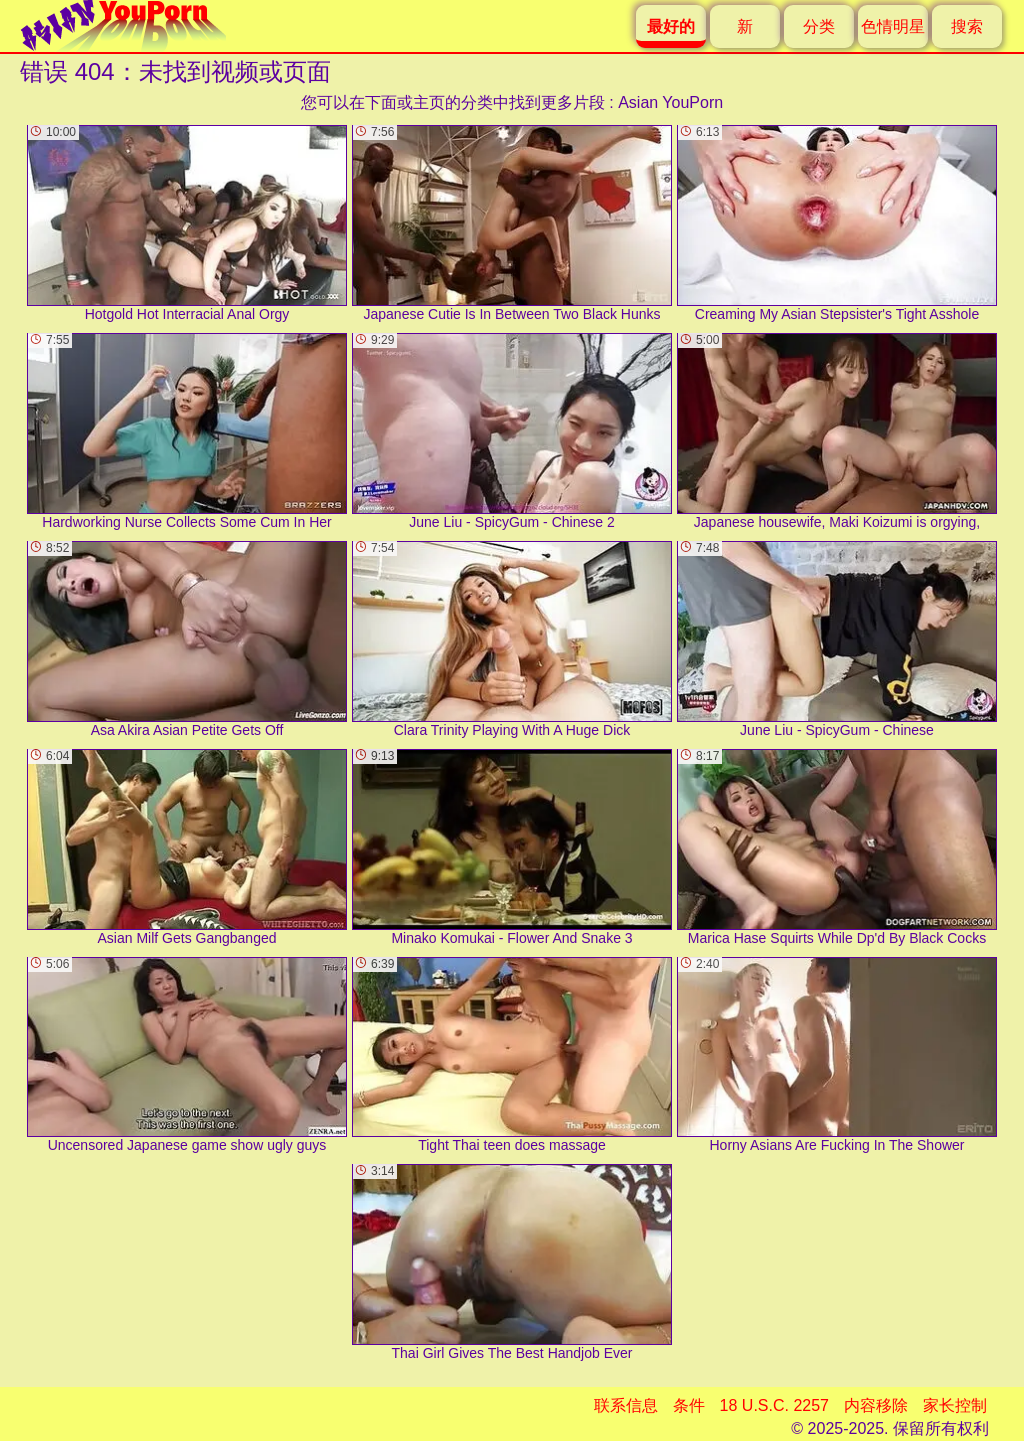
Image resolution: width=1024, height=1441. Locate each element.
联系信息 (626, 1405)
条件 (689, 1405)
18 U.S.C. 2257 (774, 1405)
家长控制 (955, 1405)
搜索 (967, 26)
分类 (819, 26)
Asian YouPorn (670, 102)
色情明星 (893, 26)
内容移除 (876, 1405)
